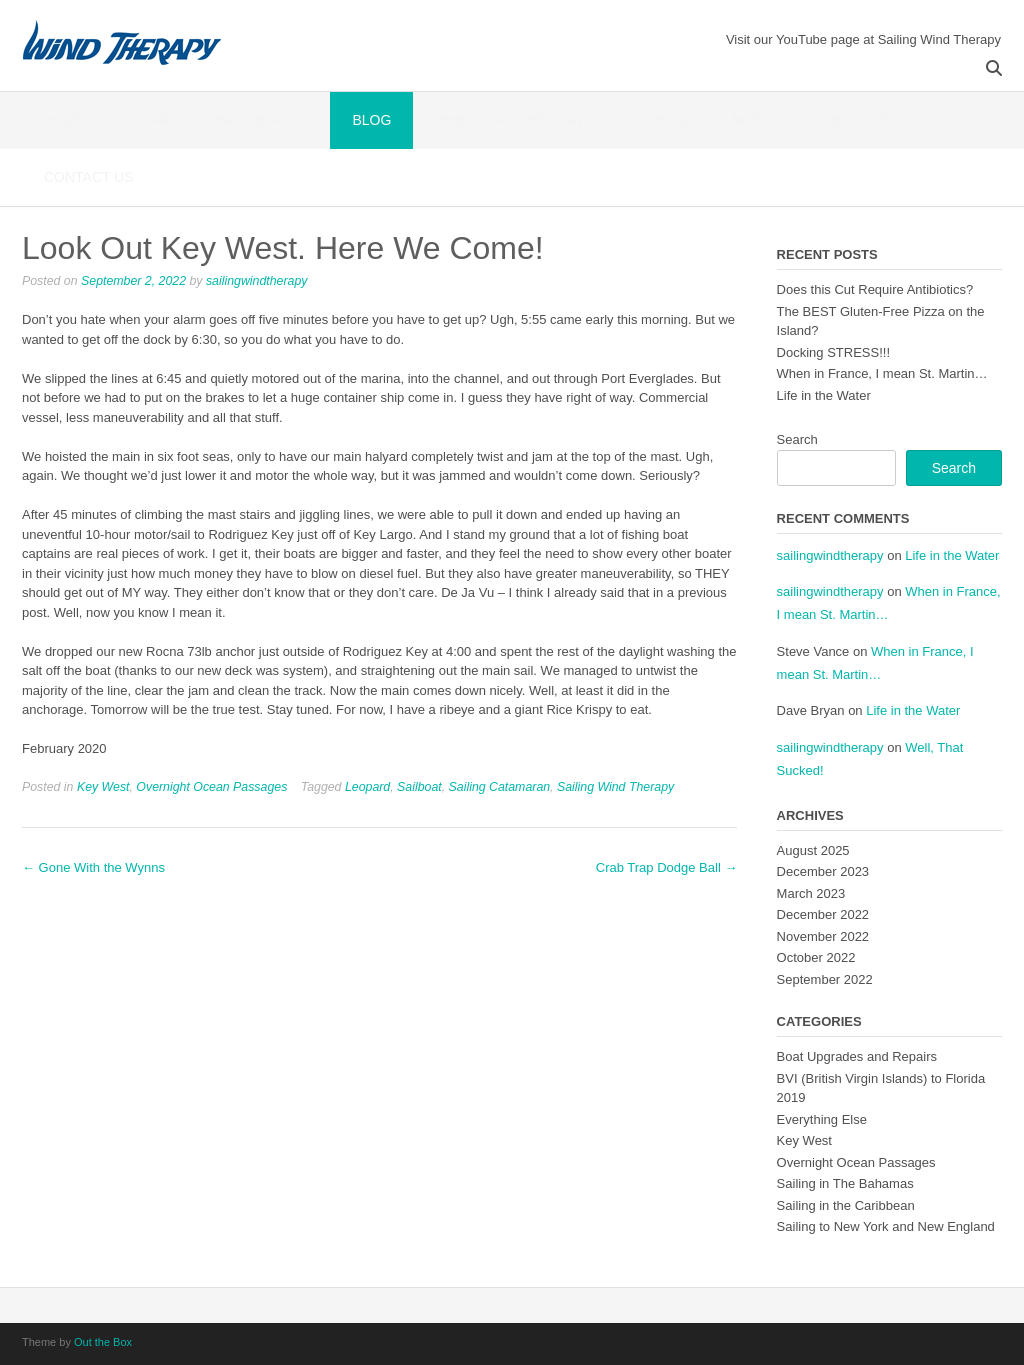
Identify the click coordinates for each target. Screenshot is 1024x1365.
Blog (371, 120)
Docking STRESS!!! (833, 352)
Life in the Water (824, 395)
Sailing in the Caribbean (846, 1205)
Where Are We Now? (513, 120)
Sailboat (419, 787)
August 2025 (813, 850)
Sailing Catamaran (500, 787)
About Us (857, 120)
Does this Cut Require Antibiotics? (875, 289)
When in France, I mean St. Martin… (882, 373)
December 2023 (823, 871)
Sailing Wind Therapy (615, 787)
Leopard (367, 787)
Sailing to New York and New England (886, 1226)
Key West (103, 787)
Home (65, 120)
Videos (662, 120)
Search (797, 439)
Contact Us (89, 177)
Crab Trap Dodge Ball (667, 867)
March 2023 (811, 893)
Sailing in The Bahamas (845, 1183)
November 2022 (823, 936)
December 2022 (823, 914)
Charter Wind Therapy (219, 120)
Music (755, 120)
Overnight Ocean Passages (211, 787)
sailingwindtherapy (257, 281)
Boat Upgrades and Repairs (857, 1056)
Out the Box (103, 1342)
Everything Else (822, 1119)
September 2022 (825, 979)
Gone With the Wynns (93, 867)
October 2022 (816, 957)
